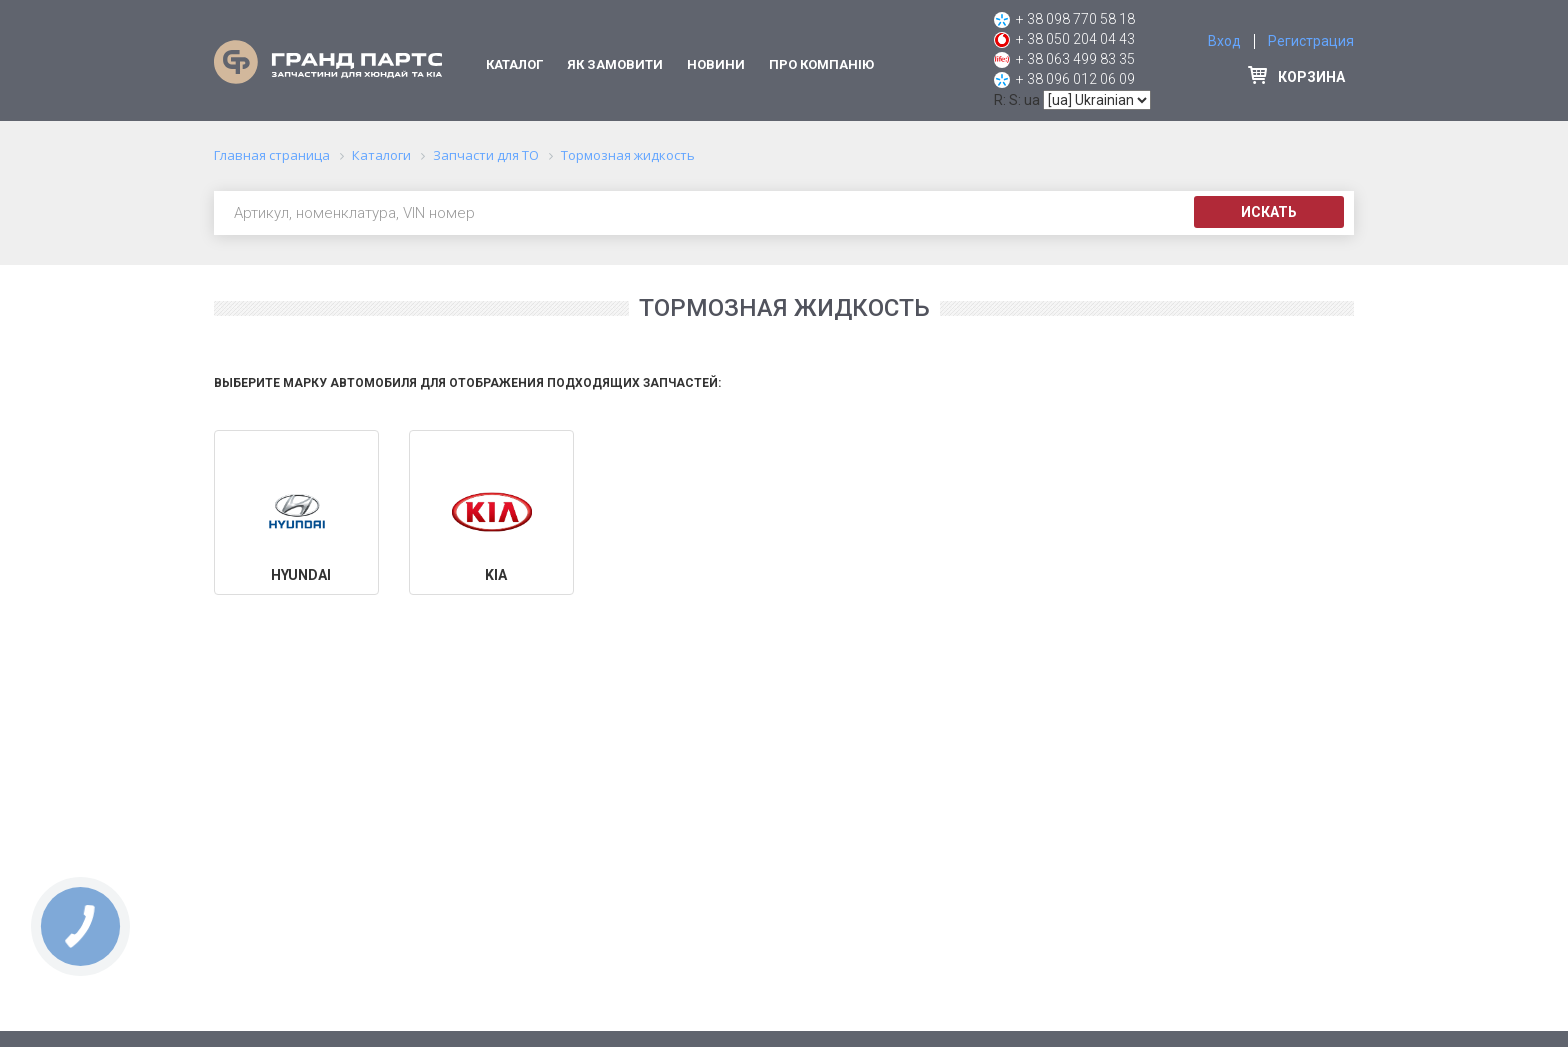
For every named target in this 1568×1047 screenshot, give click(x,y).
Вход (1224, 41)
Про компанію (821, 64)
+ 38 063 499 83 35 (1075, 59)
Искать (1269, 212)
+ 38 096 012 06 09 (1075, 79)
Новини (716, 64)
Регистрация (1311, 41)
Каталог (514, 64)
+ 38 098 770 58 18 (1075, 19)
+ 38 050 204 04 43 (1075, 39)
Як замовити (615, 64)
